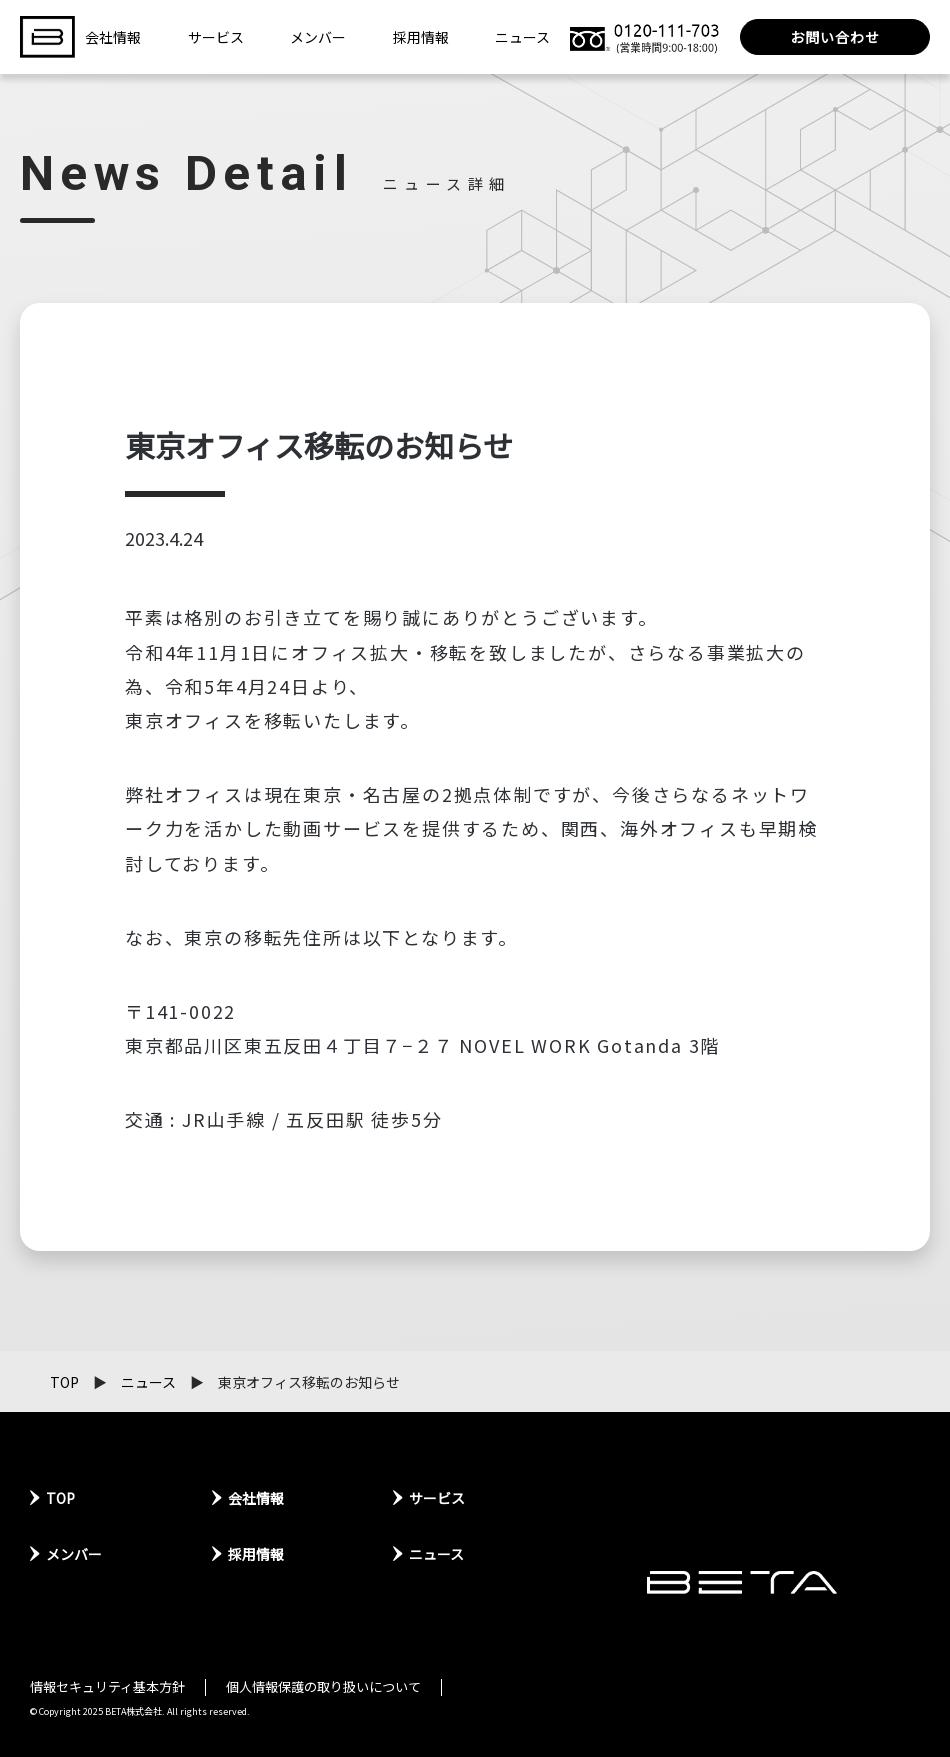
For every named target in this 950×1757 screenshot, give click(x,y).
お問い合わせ (834, 37)
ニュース (522, 37)
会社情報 (113, 37)
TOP (64, 1382)
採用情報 (421, 37)
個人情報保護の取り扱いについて (323, 1686)
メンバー (318, 37)
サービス (216, 37)
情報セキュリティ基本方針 (107, 1686)
